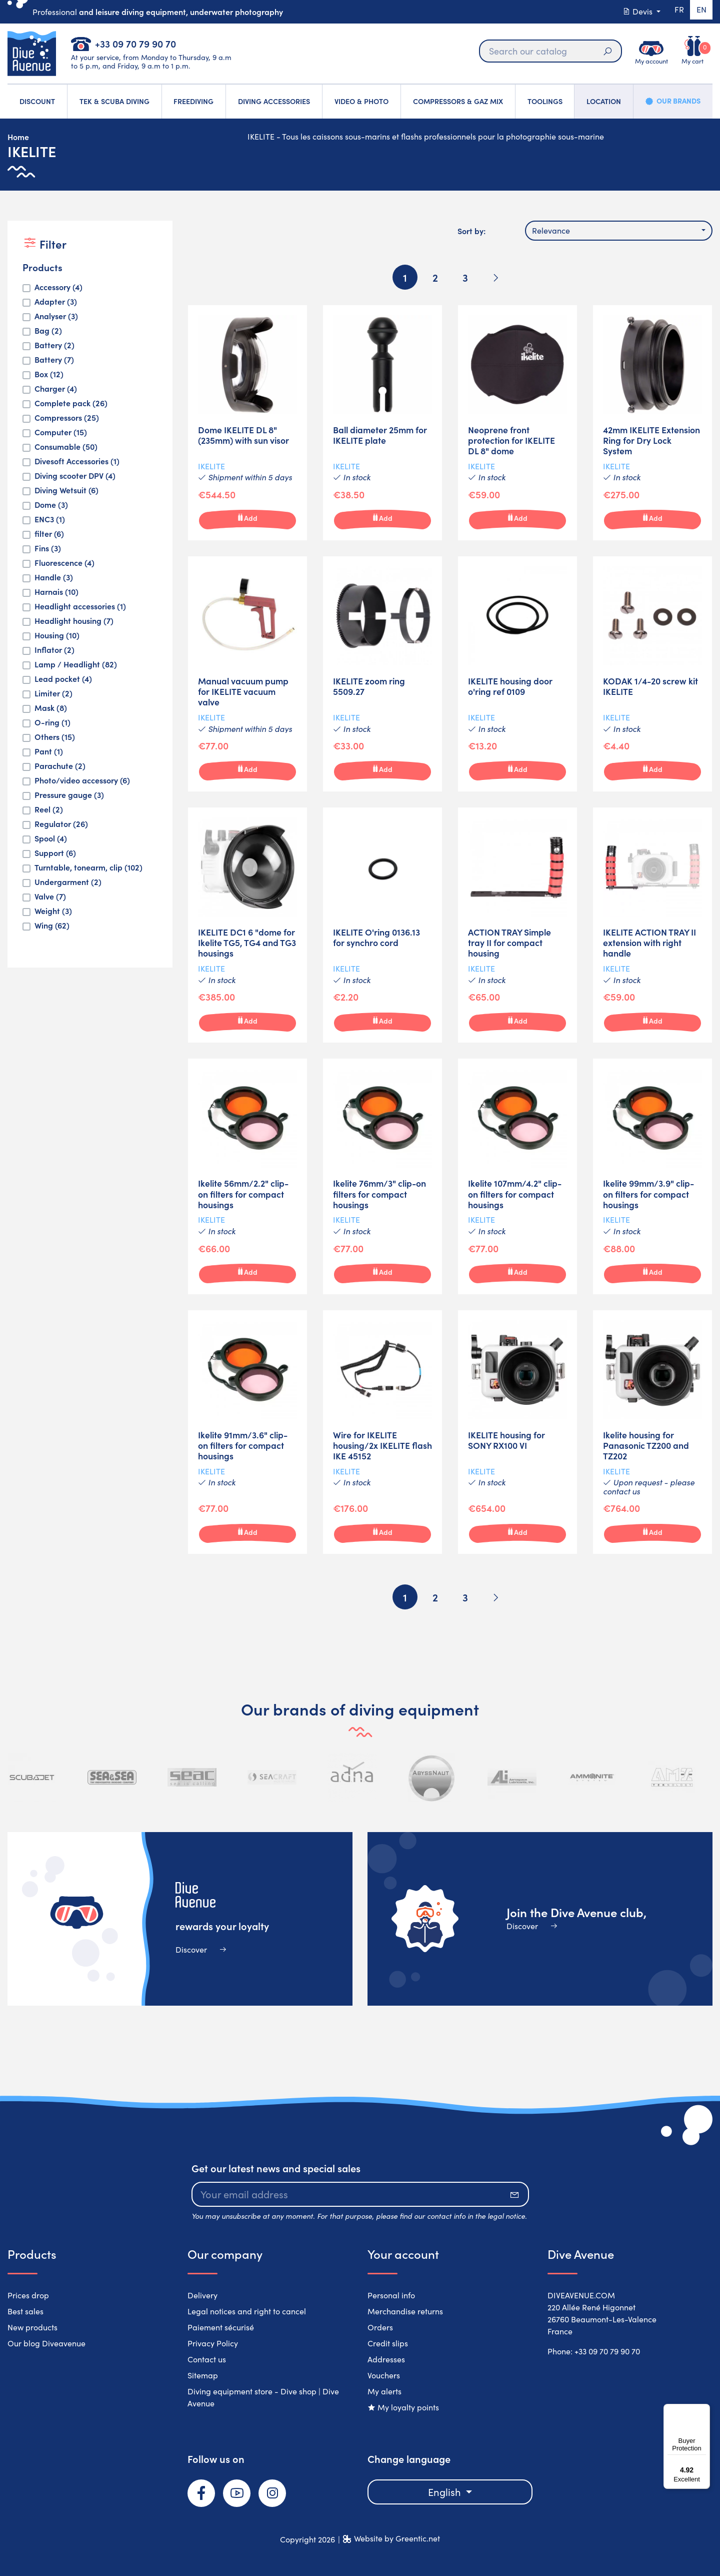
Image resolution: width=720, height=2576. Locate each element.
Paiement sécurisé (221, 2327)
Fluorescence (64, 562)
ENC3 (49, 519)
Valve (50, 896)
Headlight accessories (80, 606)
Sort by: (472, 230)
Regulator (61, 823)
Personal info (391, 2295)
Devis (634, 11)
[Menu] (704, 2410)
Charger (55, 388)
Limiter (53, 693)
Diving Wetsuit (66, 490)
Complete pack (71, 403)
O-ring (52, 722)
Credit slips (388, 2343)
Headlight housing (74, 620)
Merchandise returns (405, 2311)
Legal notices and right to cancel (247, 2311)
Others (54, 736)
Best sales (26, 2311)
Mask (50, 707)
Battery (54, 345)
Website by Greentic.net (397, 2538)
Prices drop (28, 2295)
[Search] (547, 51)
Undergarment (68, 882)
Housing (57, 635)
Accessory (58, 287)
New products (33, 2327)
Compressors (66, 417)
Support (55, 852)
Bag (48, 330)
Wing (52, 925)
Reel (48, 809)
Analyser (56, 316)
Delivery (203, 2295)
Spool (50, 838)
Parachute (60, 765)
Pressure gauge (69, 794)
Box (49, 374)
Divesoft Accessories (77, 461)
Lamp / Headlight (75, 664)
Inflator (54, 649)
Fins (47, 548)
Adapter (55, 301)
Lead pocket (63, 678)
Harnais (56, 591)
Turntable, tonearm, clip (88, 867)
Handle (53, 577)
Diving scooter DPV (75, 475)
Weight (53, 911)
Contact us (207, 2359)
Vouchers (384, 2375)
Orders (380, 2327)
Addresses (386, 2359)
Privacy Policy (213, 2343)
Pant (48, 751)
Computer (60, 432)
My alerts (385, 2391)
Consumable (66, 446)
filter (49, 533)
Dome (51, 504)
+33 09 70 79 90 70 (135, 43)
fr (675, 11)
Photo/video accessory (82, 780)
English (446, 2491)
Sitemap (203, 2375)
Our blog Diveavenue (47, 2343)
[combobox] (618, 231)
